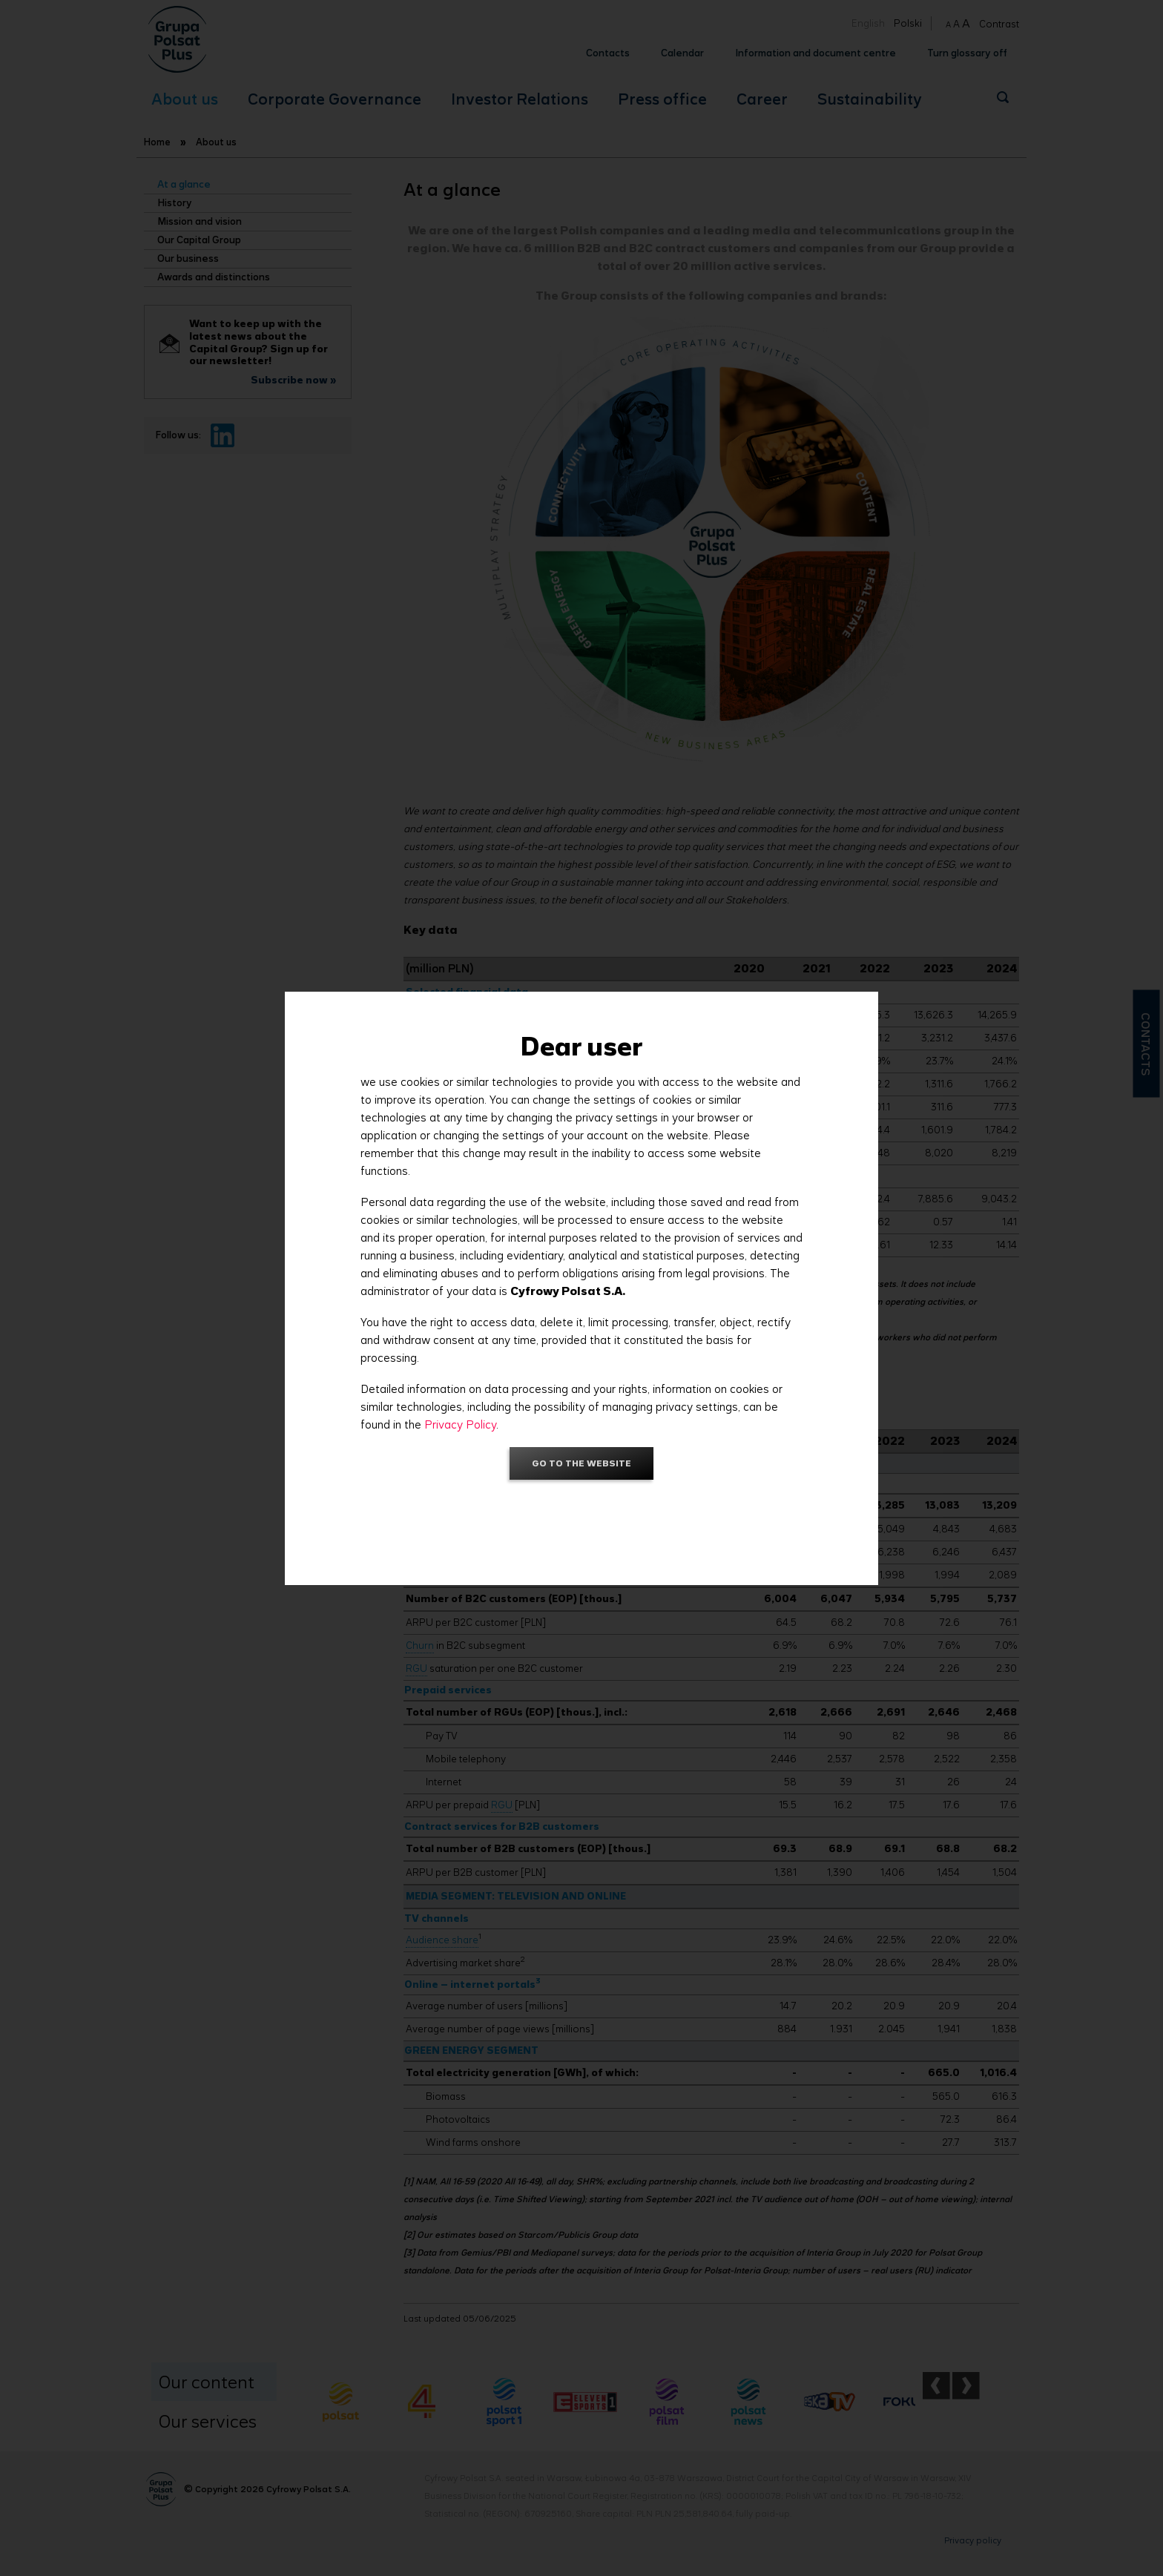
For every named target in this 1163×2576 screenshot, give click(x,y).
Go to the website (581, 1463)
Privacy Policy (460, 1424)
